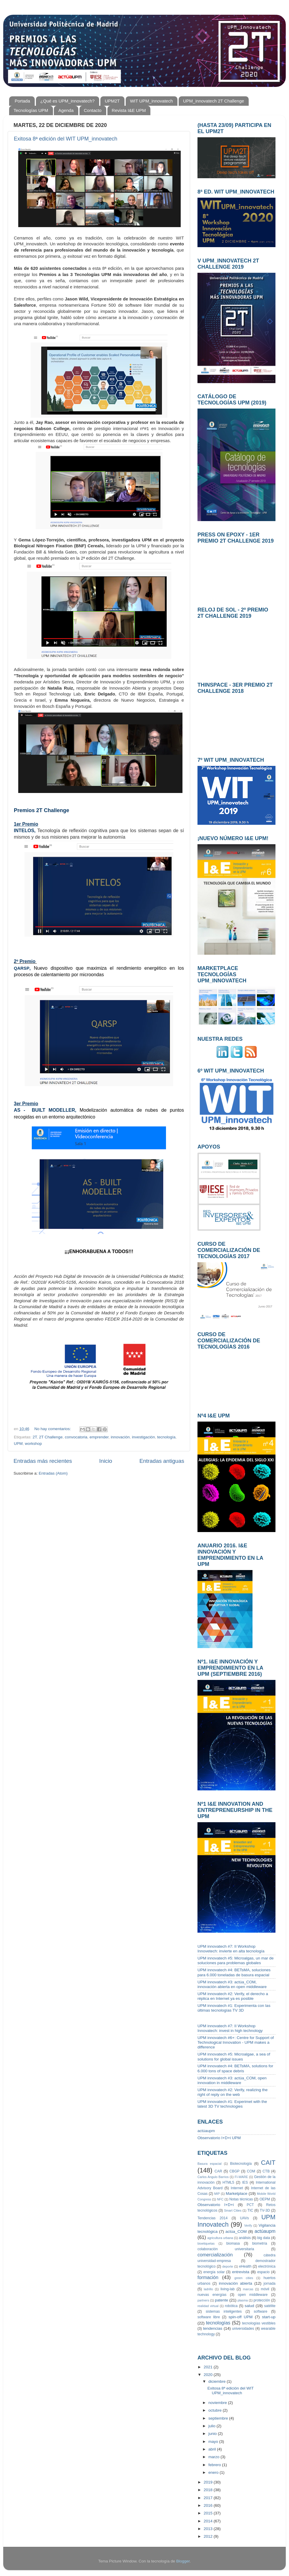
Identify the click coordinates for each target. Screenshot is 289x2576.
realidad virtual (207, 2306)
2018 (209, 2490)
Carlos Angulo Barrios (213, 2177)
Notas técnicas (241, 2199)
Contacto (93, 110)
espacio (263, 2272)
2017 (209, 2498)
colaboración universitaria (225, 2249)
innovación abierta (235, 2283)
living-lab (227, 2289)
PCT (250, 2205)
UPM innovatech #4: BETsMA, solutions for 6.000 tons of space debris (235, 2068)
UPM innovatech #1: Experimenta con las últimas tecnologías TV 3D (233, 2007)
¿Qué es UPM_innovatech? (67, 100)
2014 (209, 2521)
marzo (214, 2457)
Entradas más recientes (43, 1461)
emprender (99, 1437)
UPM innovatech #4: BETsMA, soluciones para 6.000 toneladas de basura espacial (233, 1972)
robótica (231, 2306)
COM (251, 2171)
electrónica (266, 2266)
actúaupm (206, 2131)
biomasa (233, 2243)
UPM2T (112, 100)
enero (214, 2472)
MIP (217, 2193)
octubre (215, 2410)
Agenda (66, 110)
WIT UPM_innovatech (151, 100)
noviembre (218, 2402)
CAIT (268, 2162)
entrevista (240, 2272)
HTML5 (228, 2182)
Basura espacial (209, 2163)
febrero (215, 2465)
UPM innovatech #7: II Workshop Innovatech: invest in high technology (230, 2028)
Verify (248, 2225)
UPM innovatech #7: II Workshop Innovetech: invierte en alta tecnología (230, 1948)
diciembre (217, 2381)
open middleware (253, 2295)
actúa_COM (236, 2231)
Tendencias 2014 (212, 2218)
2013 (209, 2529)
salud (249, 2306)
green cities (243, 2278)
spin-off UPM (241, 2317)
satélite (269, 2306)
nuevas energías (211, 2295)
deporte (227, 2266)
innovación (120, 1437)
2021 (209, 2367)
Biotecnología (241, 2164)
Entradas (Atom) (53, 1473)
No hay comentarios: (53, 1429)
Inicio (105, 1461)
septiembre (218, 2418)
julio (212, 2426)
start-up (268, 2317)
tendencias (212, 2328)
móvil (265, 2289)
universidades (243, 2329)
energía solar (214, 2272)
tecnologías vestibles (258, 2323)
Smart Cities (232, 2210)
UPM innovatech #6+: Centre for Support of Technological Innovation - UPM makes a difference (235, 2042)
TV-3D (265, 2210)
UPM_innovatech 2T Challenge (213, 100)
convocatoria (76, 1437)
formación (207, 2277)
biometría (259, 2243)
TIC (250, 2210)
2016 (209, 2505)
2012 (209, 2536)
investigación (143, 1437)
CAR (218, 2171)
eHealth (245, 2266)
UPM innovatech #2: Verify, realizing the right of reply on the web (232, 2092)
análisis (245, 2238)
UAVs (244, 2218)
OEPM (265, 2199)
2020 (209, 2374)
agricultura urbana (220, 2238)
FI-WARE (241, 2177)
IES (245, 2182)
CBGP (235, 2171)
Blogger (183, 2561)
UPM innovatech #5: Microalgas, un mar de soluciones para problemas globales (235, 1960)
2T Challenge (51, 1437)
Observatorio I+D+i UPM (219, 2138)
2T (35, 1437)
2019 (209, 2482)
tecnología (166, 1437)
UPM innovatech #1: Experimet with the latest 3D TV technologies (232, 2104)
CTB (266, 2171)
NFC (220, 2199)
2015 (209, 2513)
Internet (237, 2188)
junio (213, 2433)
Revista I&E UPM (129, 110)
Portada (22, 100)
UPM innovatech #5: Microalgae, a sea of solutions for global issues (233, 2056)
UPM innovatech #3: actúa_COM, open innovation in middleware (232, 2080)
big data (263, 2238)
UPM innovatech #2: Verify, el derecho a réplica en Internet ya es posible (232, 1996)
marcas (248, 2289)
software (260, 2311)
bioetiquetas (206, 2243)
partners (203, 2300)
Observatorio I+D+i (215, 2204)
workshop (33, 1443)
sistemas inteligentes (224, 2311)
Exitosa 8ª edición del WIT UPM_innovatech (65, 139)
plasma (242, 2300)
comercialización (215, 2254)
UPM (18, 1443)
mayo (213, 2441)
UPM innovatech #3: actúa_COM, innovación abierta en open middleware (232, 1984)
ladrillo (208, 2289)
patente (221, 2300)
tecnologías (218, 2322)
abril (212, 2449)
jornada (269, 2283)
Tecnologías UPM (31, 110)
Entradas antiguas (161, 1461)
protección (262, 2300)
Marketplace (237, 2193)
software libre (208, 2317)
